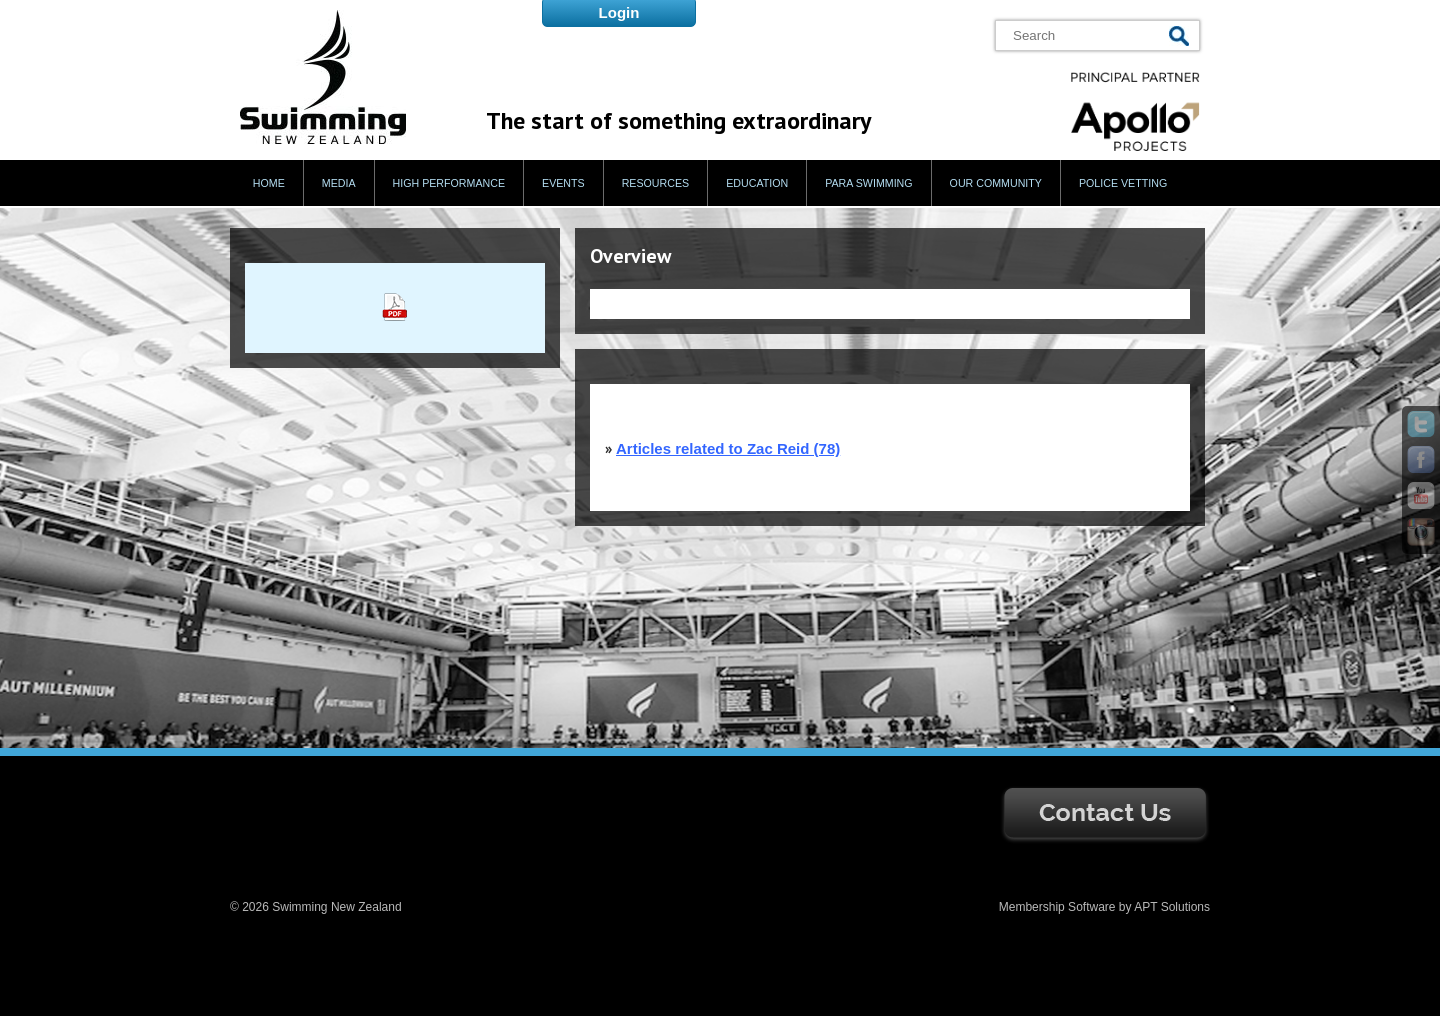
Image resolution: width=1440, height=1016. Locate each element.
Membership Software (1057, 907)
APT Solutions (1172, 907)
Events (563, 183)
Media (339, 183)
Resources (656, 183)
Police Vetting (1123, 183)
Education (757, 183)
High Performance (449, 183)
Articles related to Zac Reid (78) (728, 448)
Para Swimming (868, 183)
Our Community (996, 183)
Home (269, 183)
